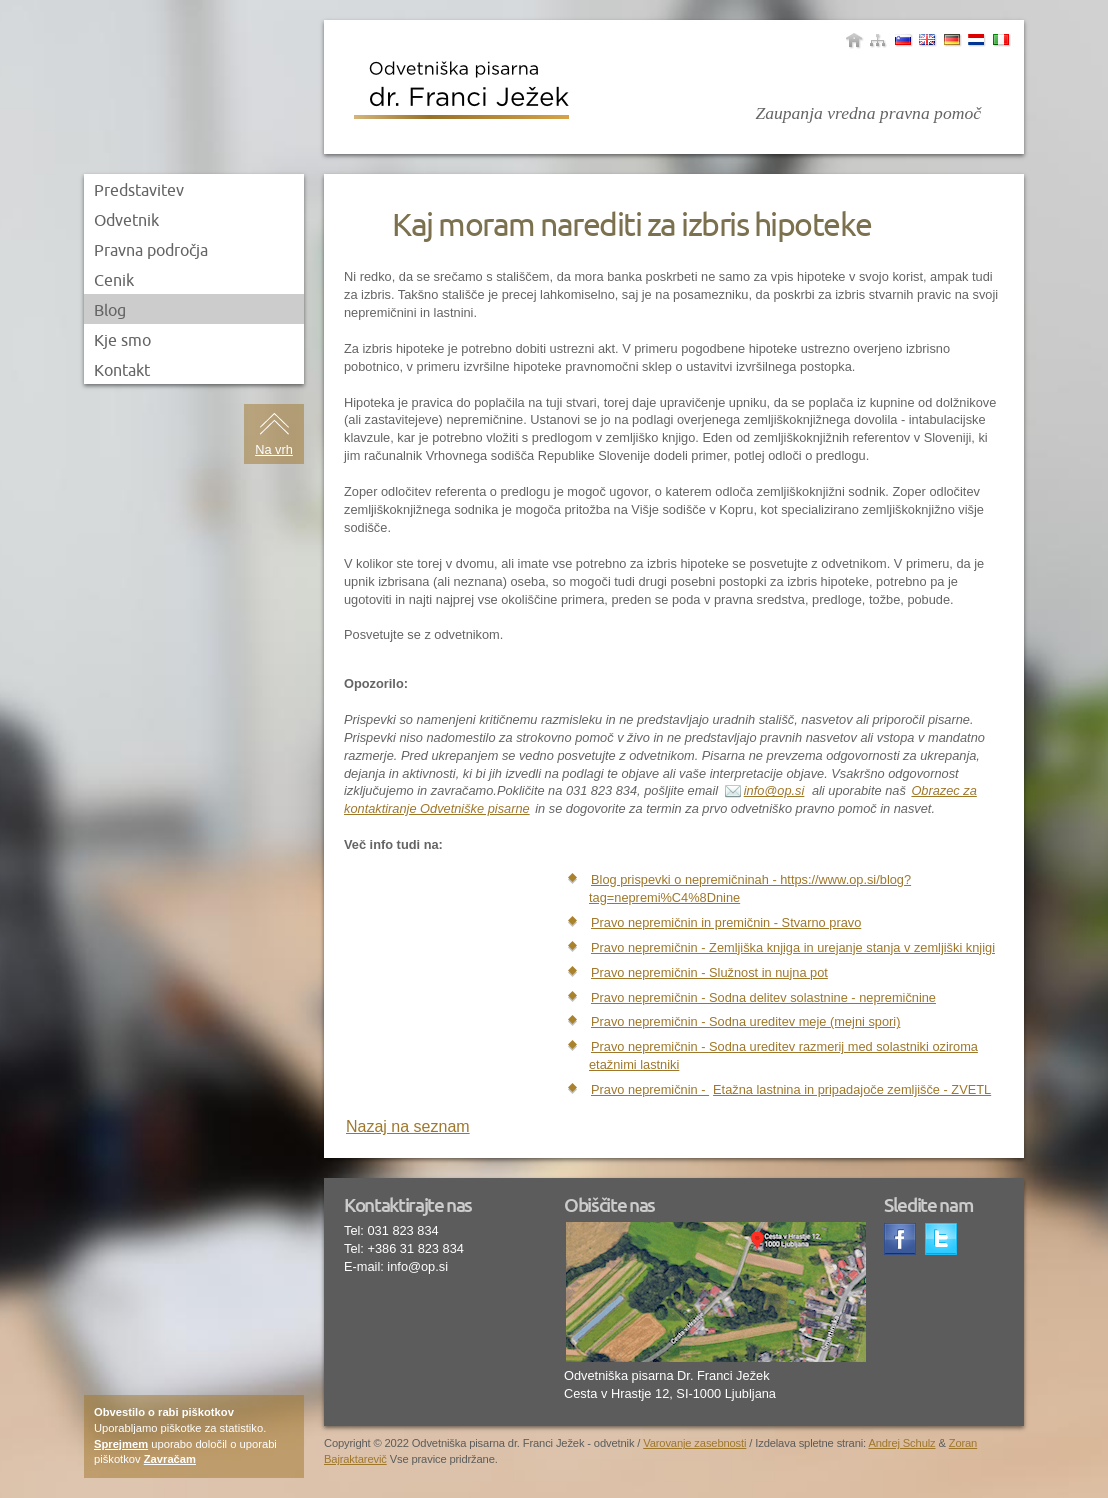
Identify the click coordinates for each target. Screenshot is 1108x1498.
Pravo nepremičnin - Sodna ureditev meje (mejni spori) (745, 1021)
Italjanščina (1001, 39)
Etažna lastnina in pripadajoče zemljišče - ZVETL (852, 1089)
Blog (110, 310)
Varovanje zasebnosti (694, 1443)
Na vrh (274, 449)
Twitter (943, 1241)
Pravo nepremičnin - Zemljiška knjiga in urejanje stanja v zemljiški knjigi (793, 947)
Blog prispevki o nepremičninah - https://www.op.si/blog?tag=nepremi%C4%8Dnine (750, 888)
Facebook (902, 1241)
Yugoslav (976, 39)
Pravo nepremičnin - (650, 1089)
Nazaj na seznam (408, 1126)
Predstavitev (139, 190)
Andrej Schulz (901, 1443)
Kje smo (122, 340)
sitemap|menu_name (878, 39)
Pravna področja (151, 250)
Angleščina (927, 39)
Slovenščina (903, 39)
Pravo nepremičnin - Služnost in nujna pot (709, 972)
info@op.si (774, 790)
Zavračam (170, 1459)
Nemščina (952, 39)
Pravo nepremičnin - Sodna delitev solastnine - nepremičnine (763, 997)
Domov (854, 39)
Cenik (114, 280)
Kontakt (122, 370)
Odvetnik (126, 220)
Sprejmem (121, 1444)
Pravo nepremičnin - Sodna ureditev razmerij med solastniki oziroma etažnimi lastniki (783, 1055)
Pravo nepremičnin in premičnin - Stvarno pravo (726, 922)
